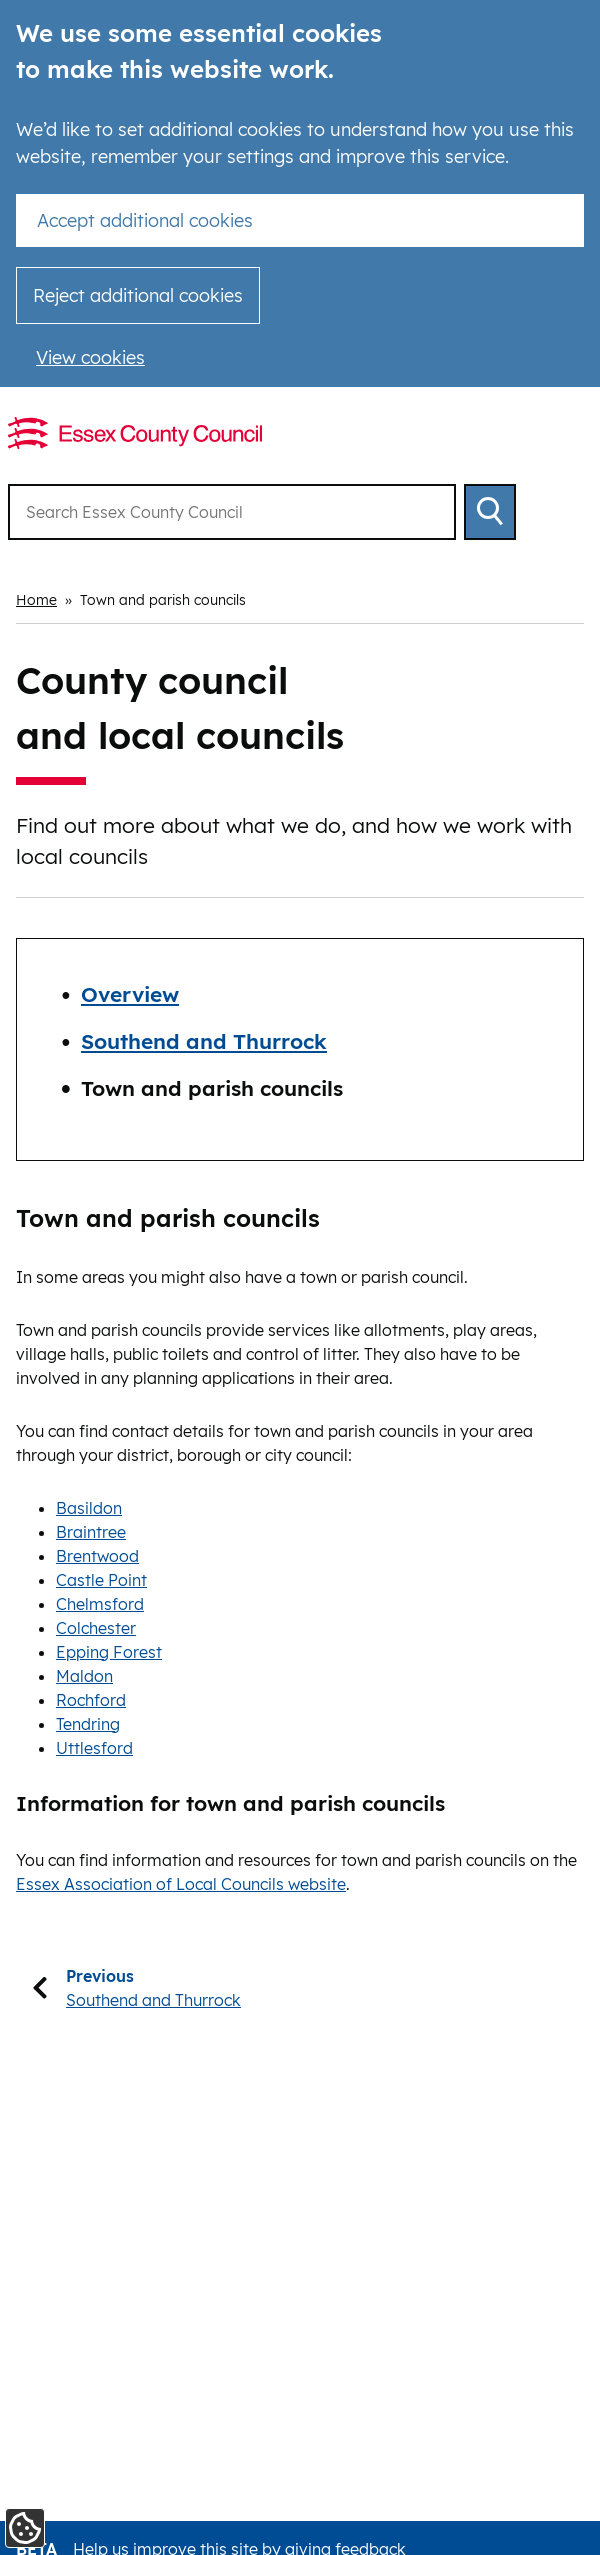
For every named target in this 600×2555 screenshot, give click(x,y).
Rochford (91, 1700)
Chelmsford (100, 1604)
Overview (130, 994)
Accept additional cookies (145, 220)
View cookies (90, 357)
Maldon (84, 1676)
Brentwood (97, 1556)
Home (36, 600)
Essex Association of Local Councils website (181, 1884)
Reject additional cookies (138, 295)
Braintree (91, 1532)
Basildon (89, 1508)
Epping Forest (109, 1652)
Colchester (96, 1628)
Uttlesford (94, 1748)
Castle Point (101, 1580)
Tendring (88, 1724)
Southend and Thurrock (204, 1041)
